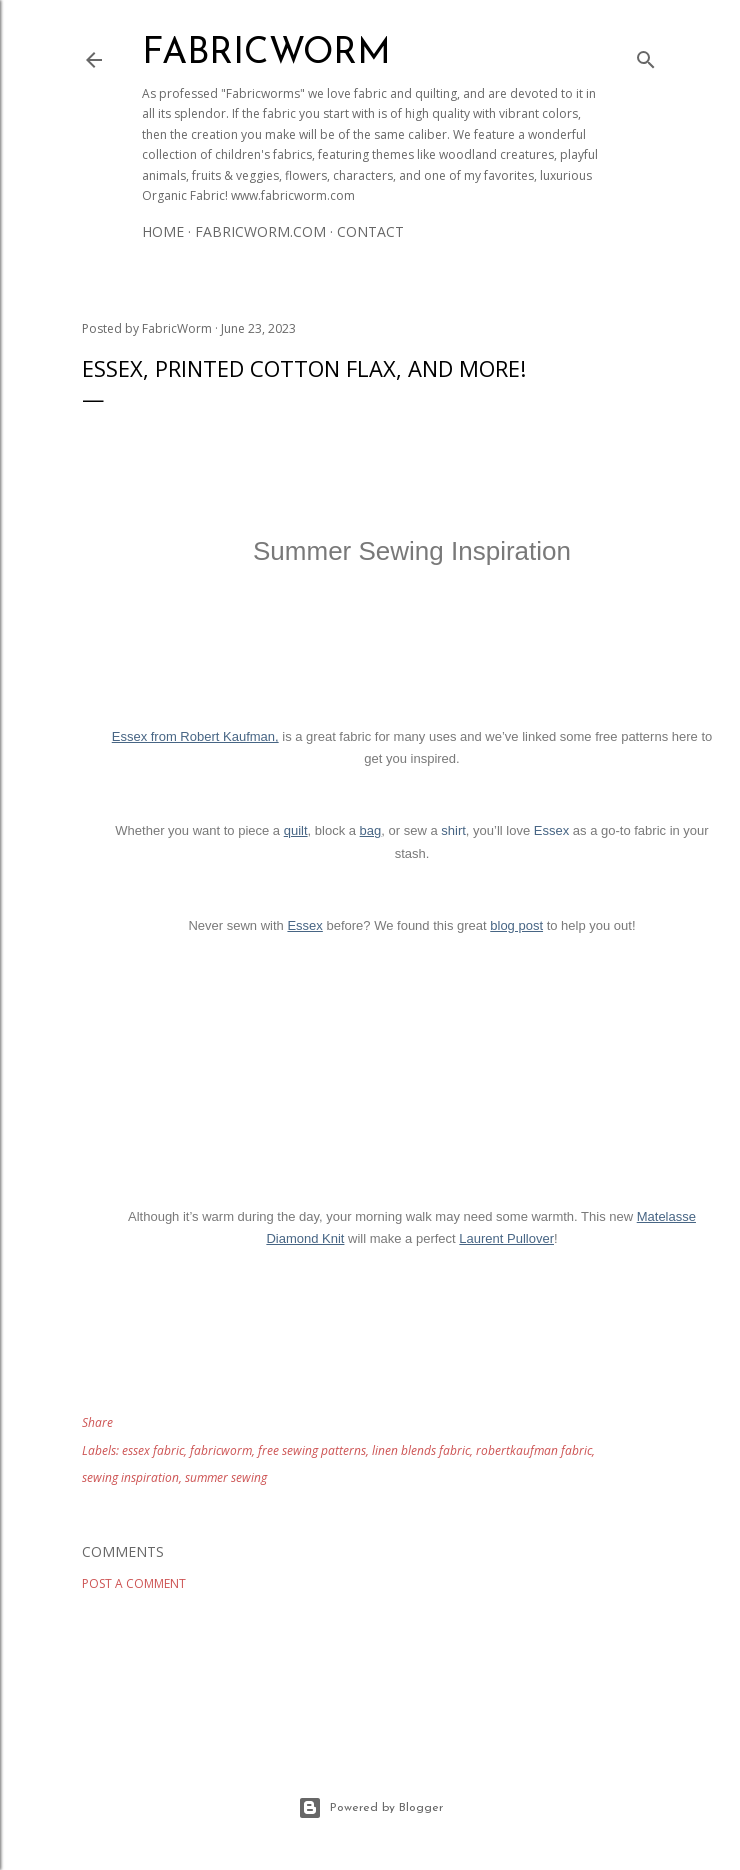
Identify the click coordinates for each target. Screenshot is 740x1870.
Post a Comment (134, 1583)
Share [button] (97, 1422)
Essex (551, 830)
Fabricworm (266, 54)
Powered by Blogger (370, 1808)
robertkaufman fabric (534, 1450)
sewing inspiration (130, 1477)
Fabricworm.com (260, 231)
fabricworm (221, 1450)
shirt (453, 830)
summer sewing (226, 1477)
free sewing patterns (312, 1450)
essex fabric (153, 1450)
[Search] (646, 56)
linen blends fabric (421, 1450)
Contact (370, 231)
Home (163, 231)
